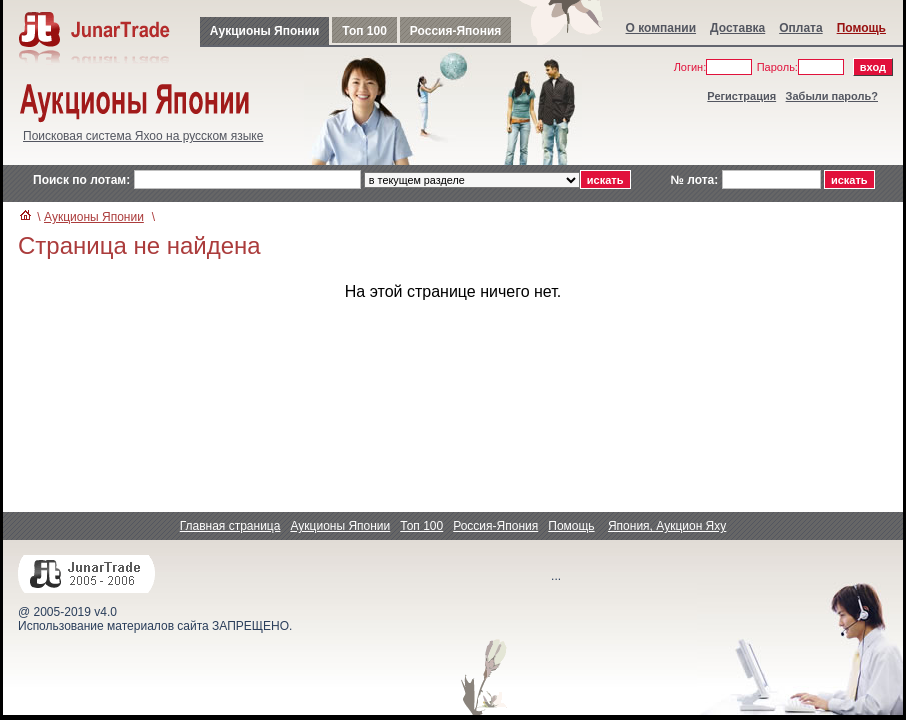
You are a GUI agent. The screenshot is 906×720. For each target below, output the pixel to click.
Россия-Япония (455, 31)
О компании (661, 28)
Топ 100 (364, 31)
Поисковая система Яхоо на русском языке (143, 136)
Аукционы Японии (264, 31)
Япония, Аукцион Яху (667, 526)
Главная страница (230, 526)
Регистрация (741, 96)
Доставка (737, 28)
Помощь (861, 28)
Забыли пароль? (832, 96)
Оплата (800, 28)
